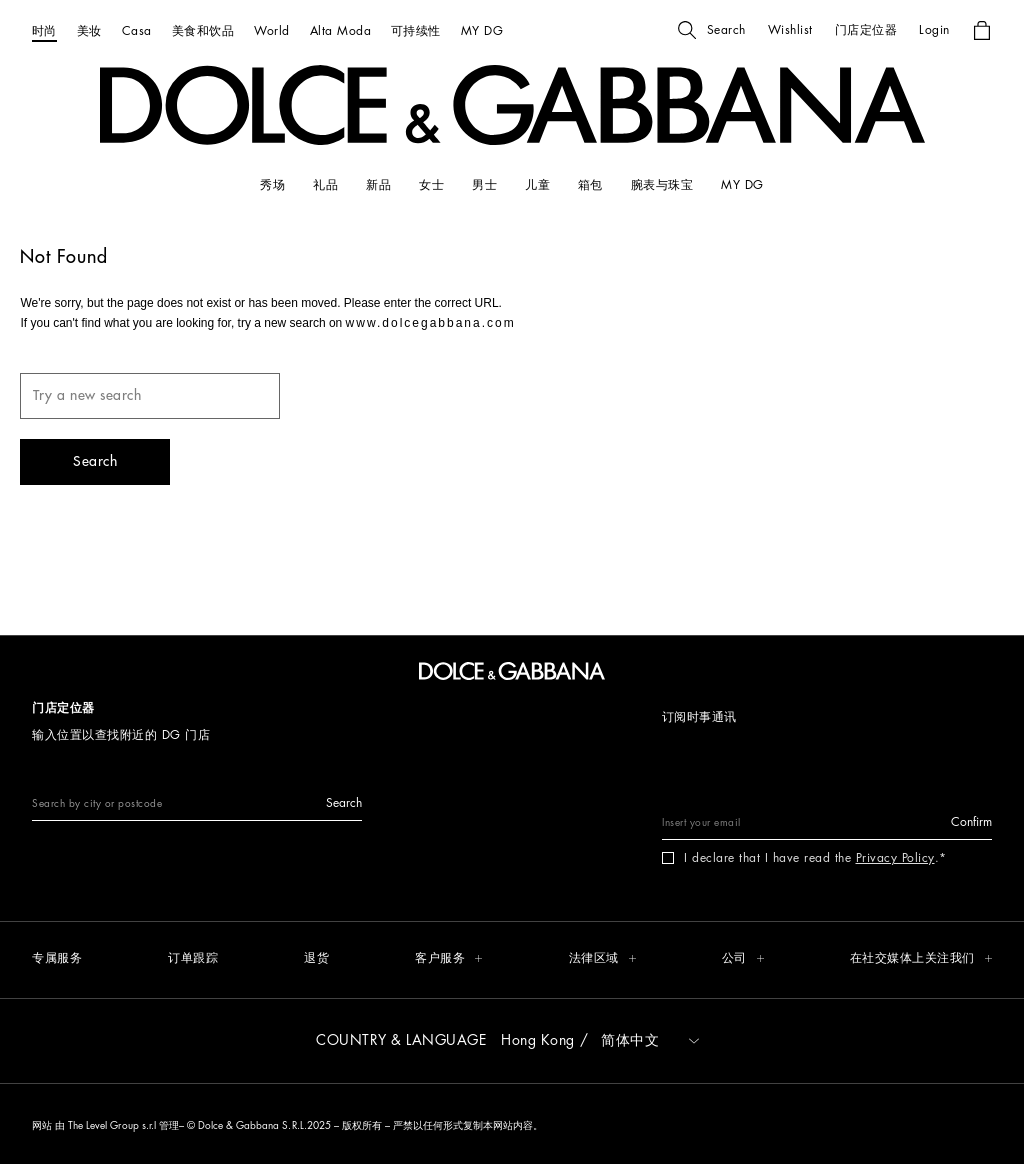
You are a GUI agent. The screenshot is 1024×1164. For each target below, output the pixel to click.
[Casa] (137, 30)
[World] (271, 30)
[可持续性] (416, 30)
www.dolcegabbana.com (431, 323)
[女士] (431, 185)
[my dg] (742, 185)
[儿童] (537, 185)
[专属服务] (57, 959)
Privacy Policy (895, 858)
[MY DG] (482, 30)
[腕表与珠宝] (662, 185)
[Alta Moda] (340, 30)
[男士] (484, 185)
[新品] (378, 185)
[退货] (316, 959)
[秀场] (272, 185)
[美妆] (89, 30)
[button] (712, 30)
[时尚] (44, 30)
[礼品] (325, 185)
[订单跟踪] (193, 959)
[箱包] (590, 185)
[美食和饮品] (203, 30)
